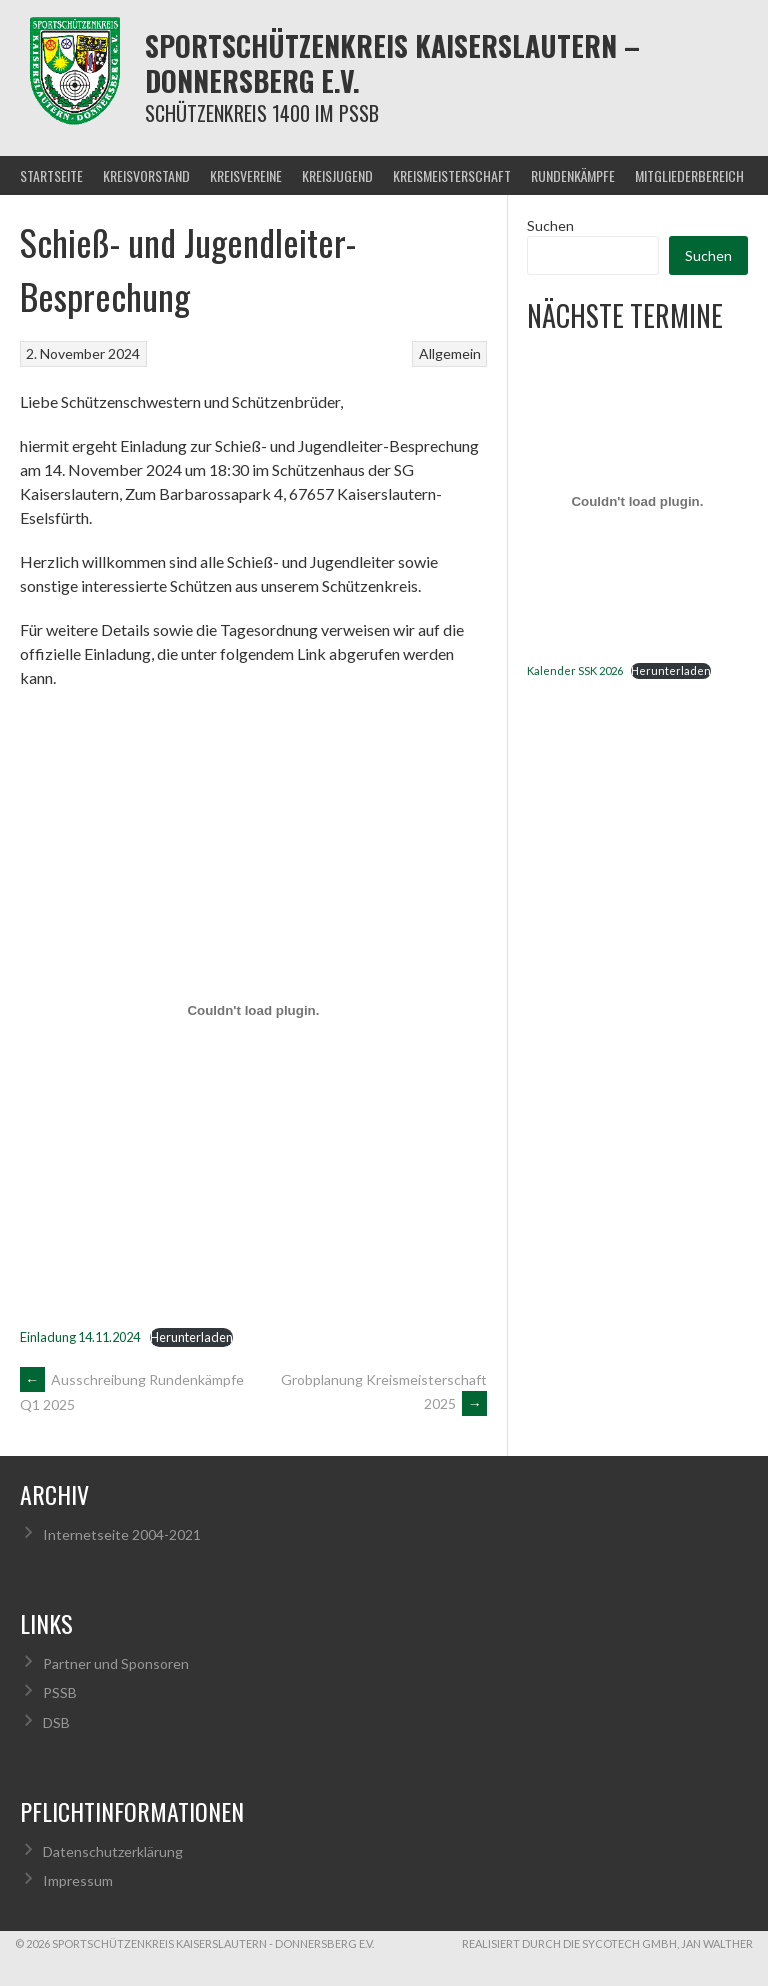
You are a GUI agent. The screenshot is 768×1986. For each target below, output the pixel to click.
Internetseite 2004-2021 (122, 1534)
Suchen (550, 225)
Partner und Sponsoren (116, 1663)
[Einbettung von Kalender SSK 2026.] (637, 502)
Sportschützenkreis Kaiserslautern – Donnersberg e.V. (392, 63)
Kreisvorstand (146, 175)
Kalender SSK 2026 (575, 670)
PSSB (60, 1692)
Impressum (78, 1880)
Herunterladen (191, 1337)
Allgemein (450, 353)
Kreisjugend (337, 175)
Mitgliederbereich (689, 175)
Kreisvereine (246, 175)
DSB (56, 1722)
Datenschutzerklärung (113, 1851)
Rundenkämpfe (573, 175)
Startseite (51, 175)
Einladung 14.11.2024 (80, 1337)
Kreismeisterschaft (452, 175)
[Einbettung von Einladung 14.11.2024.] (253, 1010)
